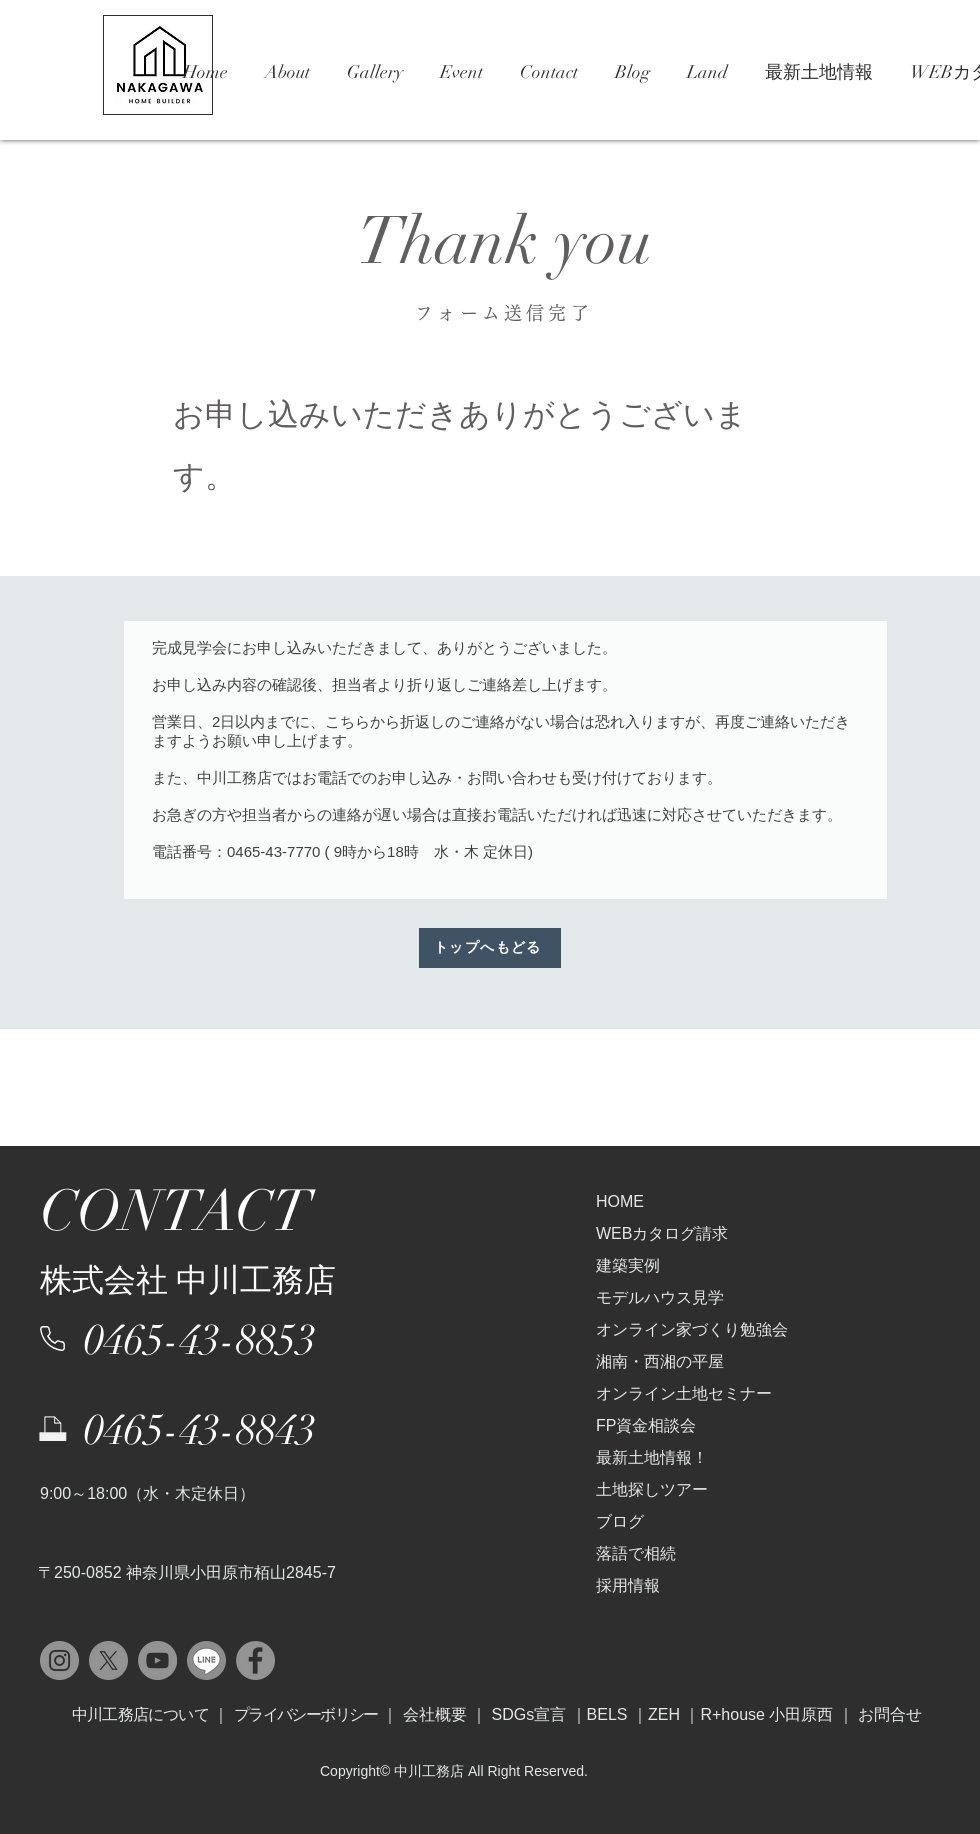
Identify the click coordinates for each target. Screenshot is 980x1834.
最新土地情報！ (652, 1457)
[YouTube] (157, 1660)
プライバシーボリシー (306, 1714)
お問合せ (890, 1714)
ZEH (666, 1714)
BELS (607, 1714)
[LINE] (206, 1660)
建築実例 (628, 1265)
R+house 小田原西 (766, 1714)
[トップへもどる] (490, 948)
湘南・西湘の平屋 (660, 1361)
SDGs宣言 (528, 1714)
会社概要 (435, 1714)
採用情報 (628, 1585)
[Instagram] (59, 1660)
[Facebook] (255, 1660)
